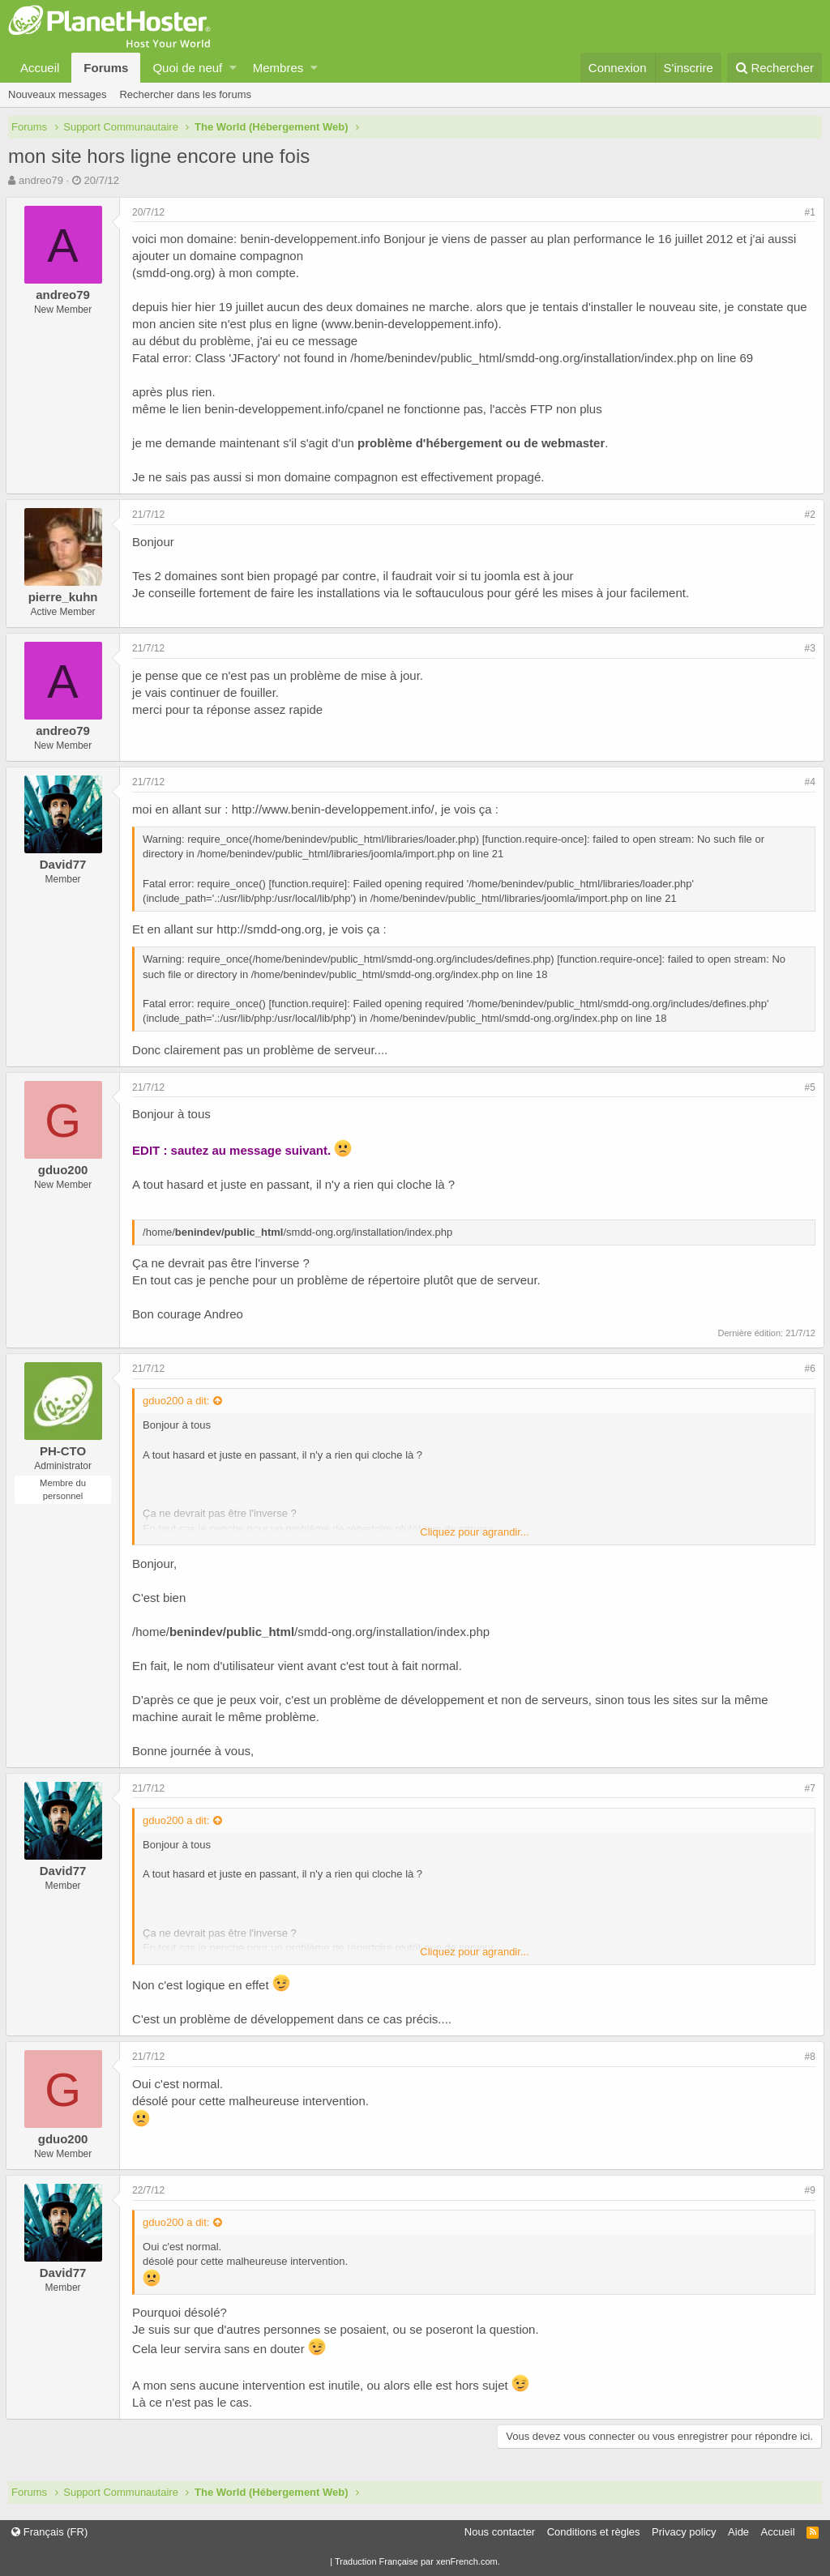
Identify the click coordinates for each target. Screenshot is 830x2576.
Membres (278, 68)
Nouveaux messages (57, 94)
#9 (807, 2190)
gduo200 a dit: (178, 1401)
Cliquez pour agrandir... (474, 1532)
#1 (807, 212)
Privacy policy (684, 2532)
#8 (807, 2056)
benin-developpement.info (312, 239)
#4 (807, 782)
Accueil (39, 68)
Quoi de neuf (187, 68)
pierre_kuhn (66, 597)
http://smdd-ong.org (271, 929)
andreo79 (41, 180)
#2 (807, 514)
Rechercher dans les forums (185, 94)
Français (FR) (49, 2532)
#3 (807, 648)
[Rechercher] (774, 68)
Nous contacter (499, 2532)
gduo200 (66, 1170)
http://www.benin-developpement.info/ (335, 809)
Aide (738, 2532)
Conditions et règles (593, 2532)
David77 (65, 864)
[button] (233, 68)
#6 (807, 1368)
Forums (105, 68)
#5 (807, 1087)
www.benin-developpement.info (411, 324)
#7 (807, 1788)
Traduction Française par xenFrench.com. (417, 2561)
